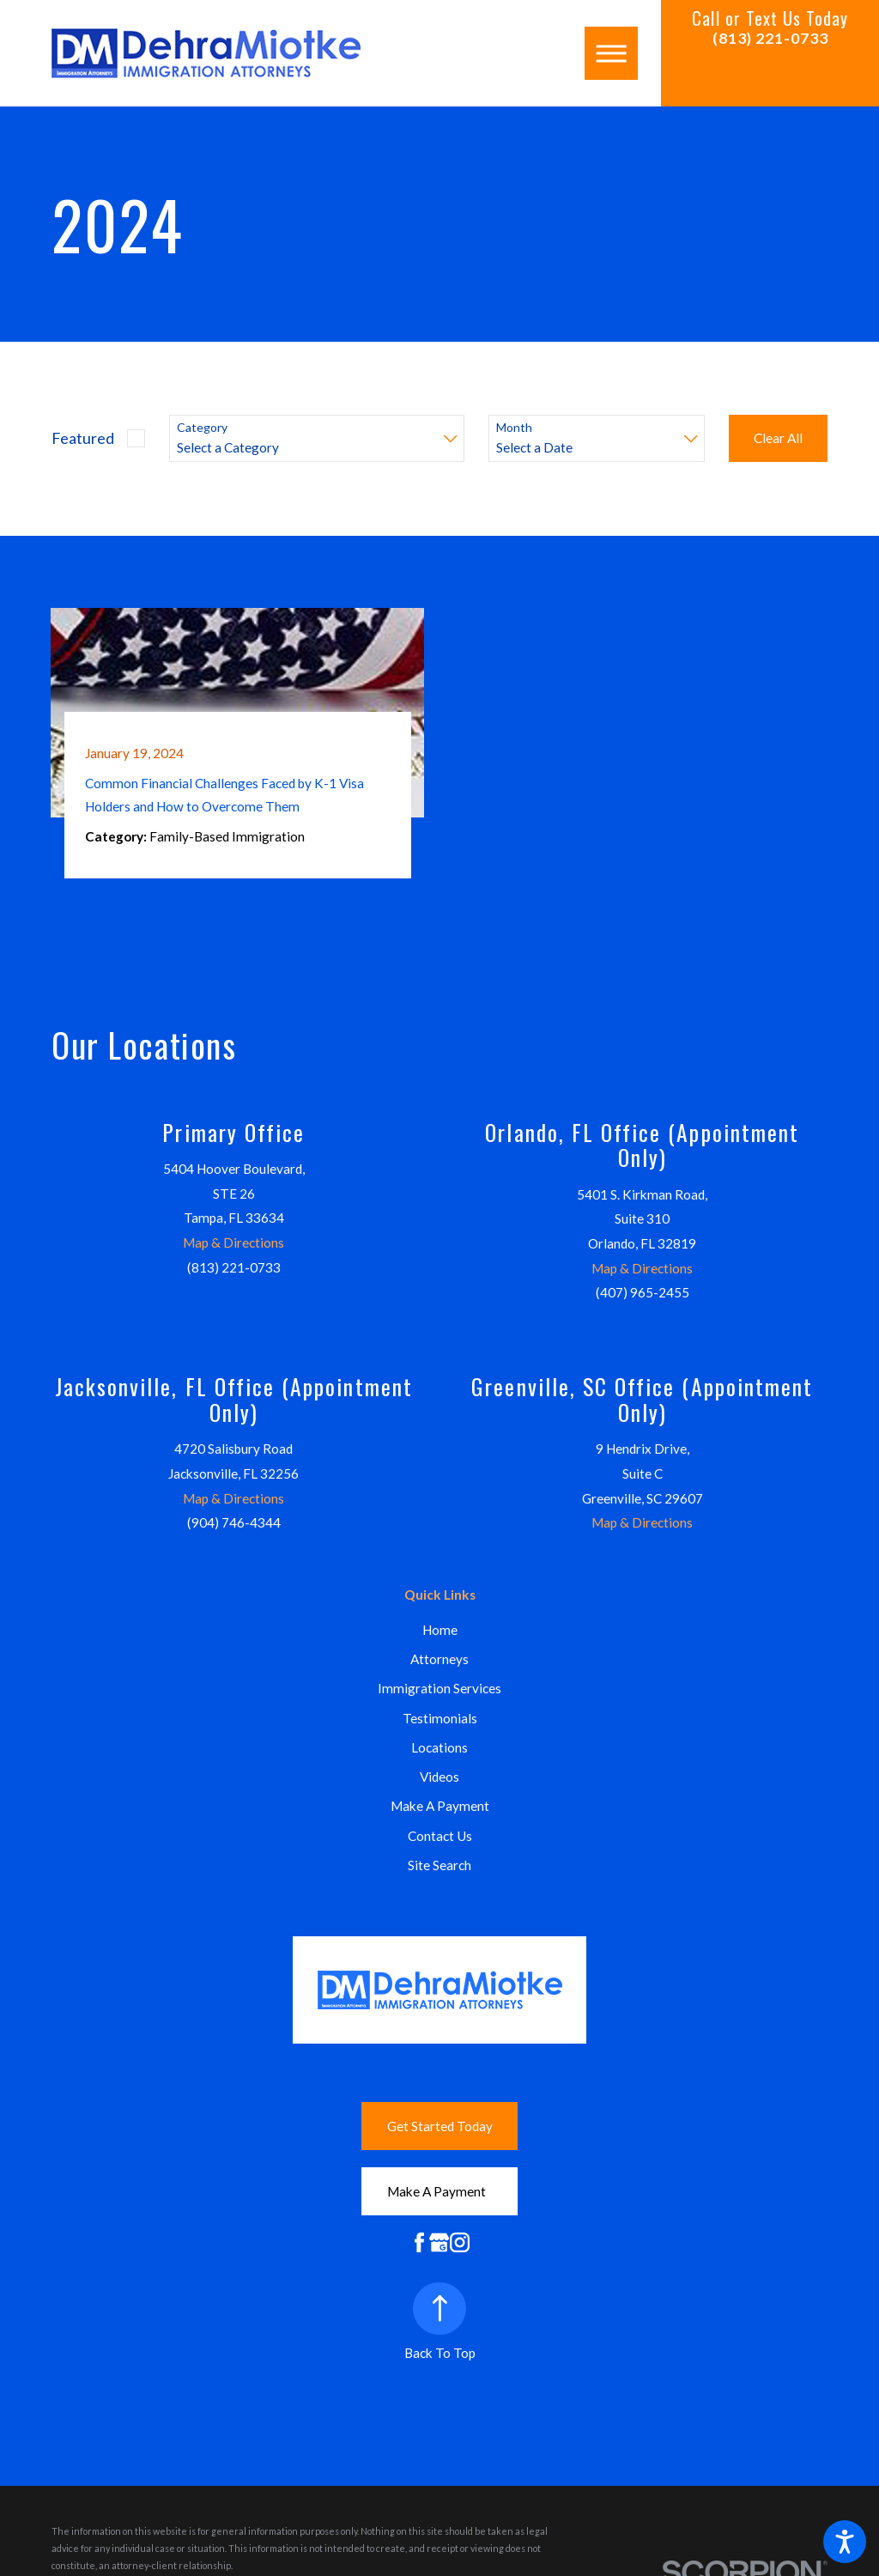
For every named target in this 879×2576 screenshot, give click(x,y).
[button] (844, 2541)
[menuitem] (439, 1630)
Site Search (439, 1865)
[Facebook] (419, 2242)
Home (440, 1629)
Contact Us (440, 1836)
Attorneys (439, 1659)
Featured (83, 437)
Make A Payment (440, 1806)
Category (202, 427)
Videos (439, 1776)
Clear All (778, 438)
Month (514, 427)
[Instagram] (460, 2242)
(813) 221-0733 (770, 38)
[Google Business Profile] (439, 2242)
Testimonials (440, 1718)
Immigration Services (439, 1688)
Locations (439, 1747)
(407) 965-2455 (642, 1292)
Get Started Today (440, 2126)
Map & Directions (233, 1242)
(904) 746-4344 (234, 1522)
